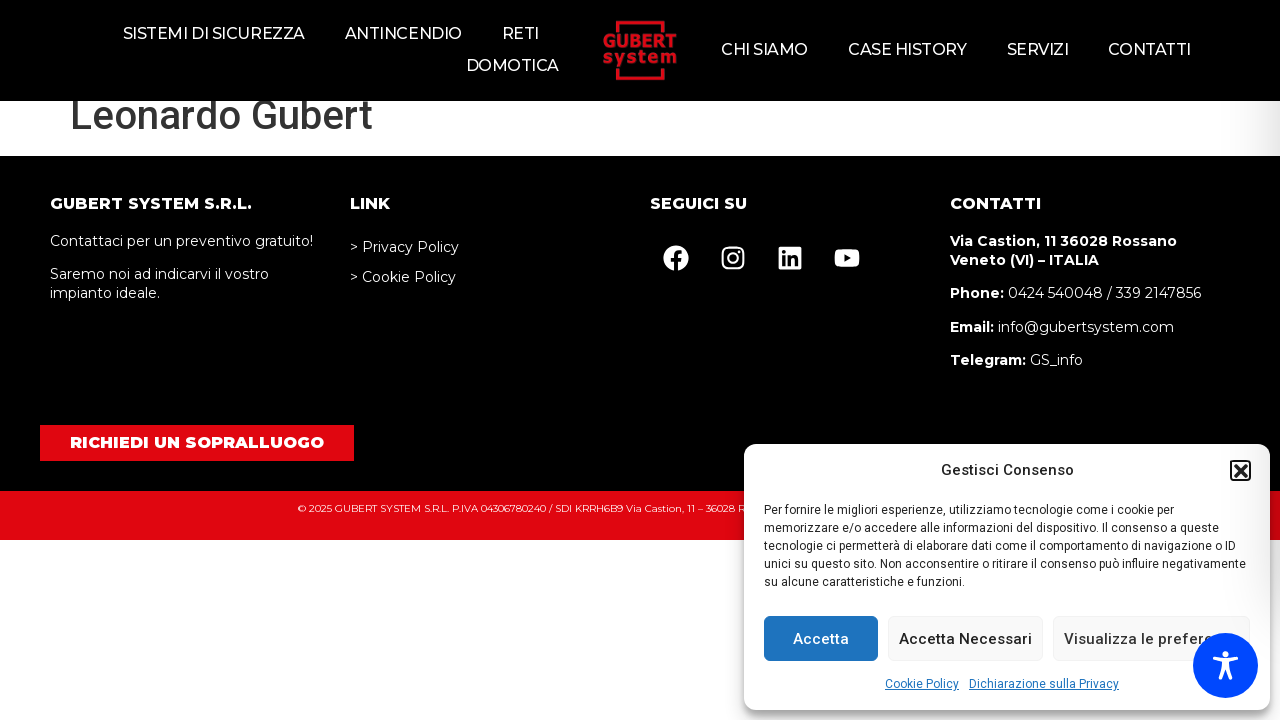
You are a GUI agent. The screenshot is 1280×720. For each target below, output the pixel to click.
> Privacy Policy (404, 264)
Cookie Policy (922, 684)
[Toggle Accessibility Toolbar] (1225, 665)
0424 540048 (1055, 310)
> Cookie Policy (403, 294)
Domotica (512, 65)
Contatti (1149, 49)
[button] (1240, 470)
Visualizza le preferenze (1151, 639)
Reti (520, 33)
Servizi (1038, 49)
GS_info (1056, 377)
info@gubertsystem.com (1086, 344)
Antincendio (403, 33)
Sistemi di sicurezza (214, 33)
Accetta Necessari (965, 639)
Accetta (821, 639)
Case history (907, 49)
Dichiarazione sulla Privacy (1044, 684)
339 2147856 (1158, 310)
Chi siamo (764, 49)
